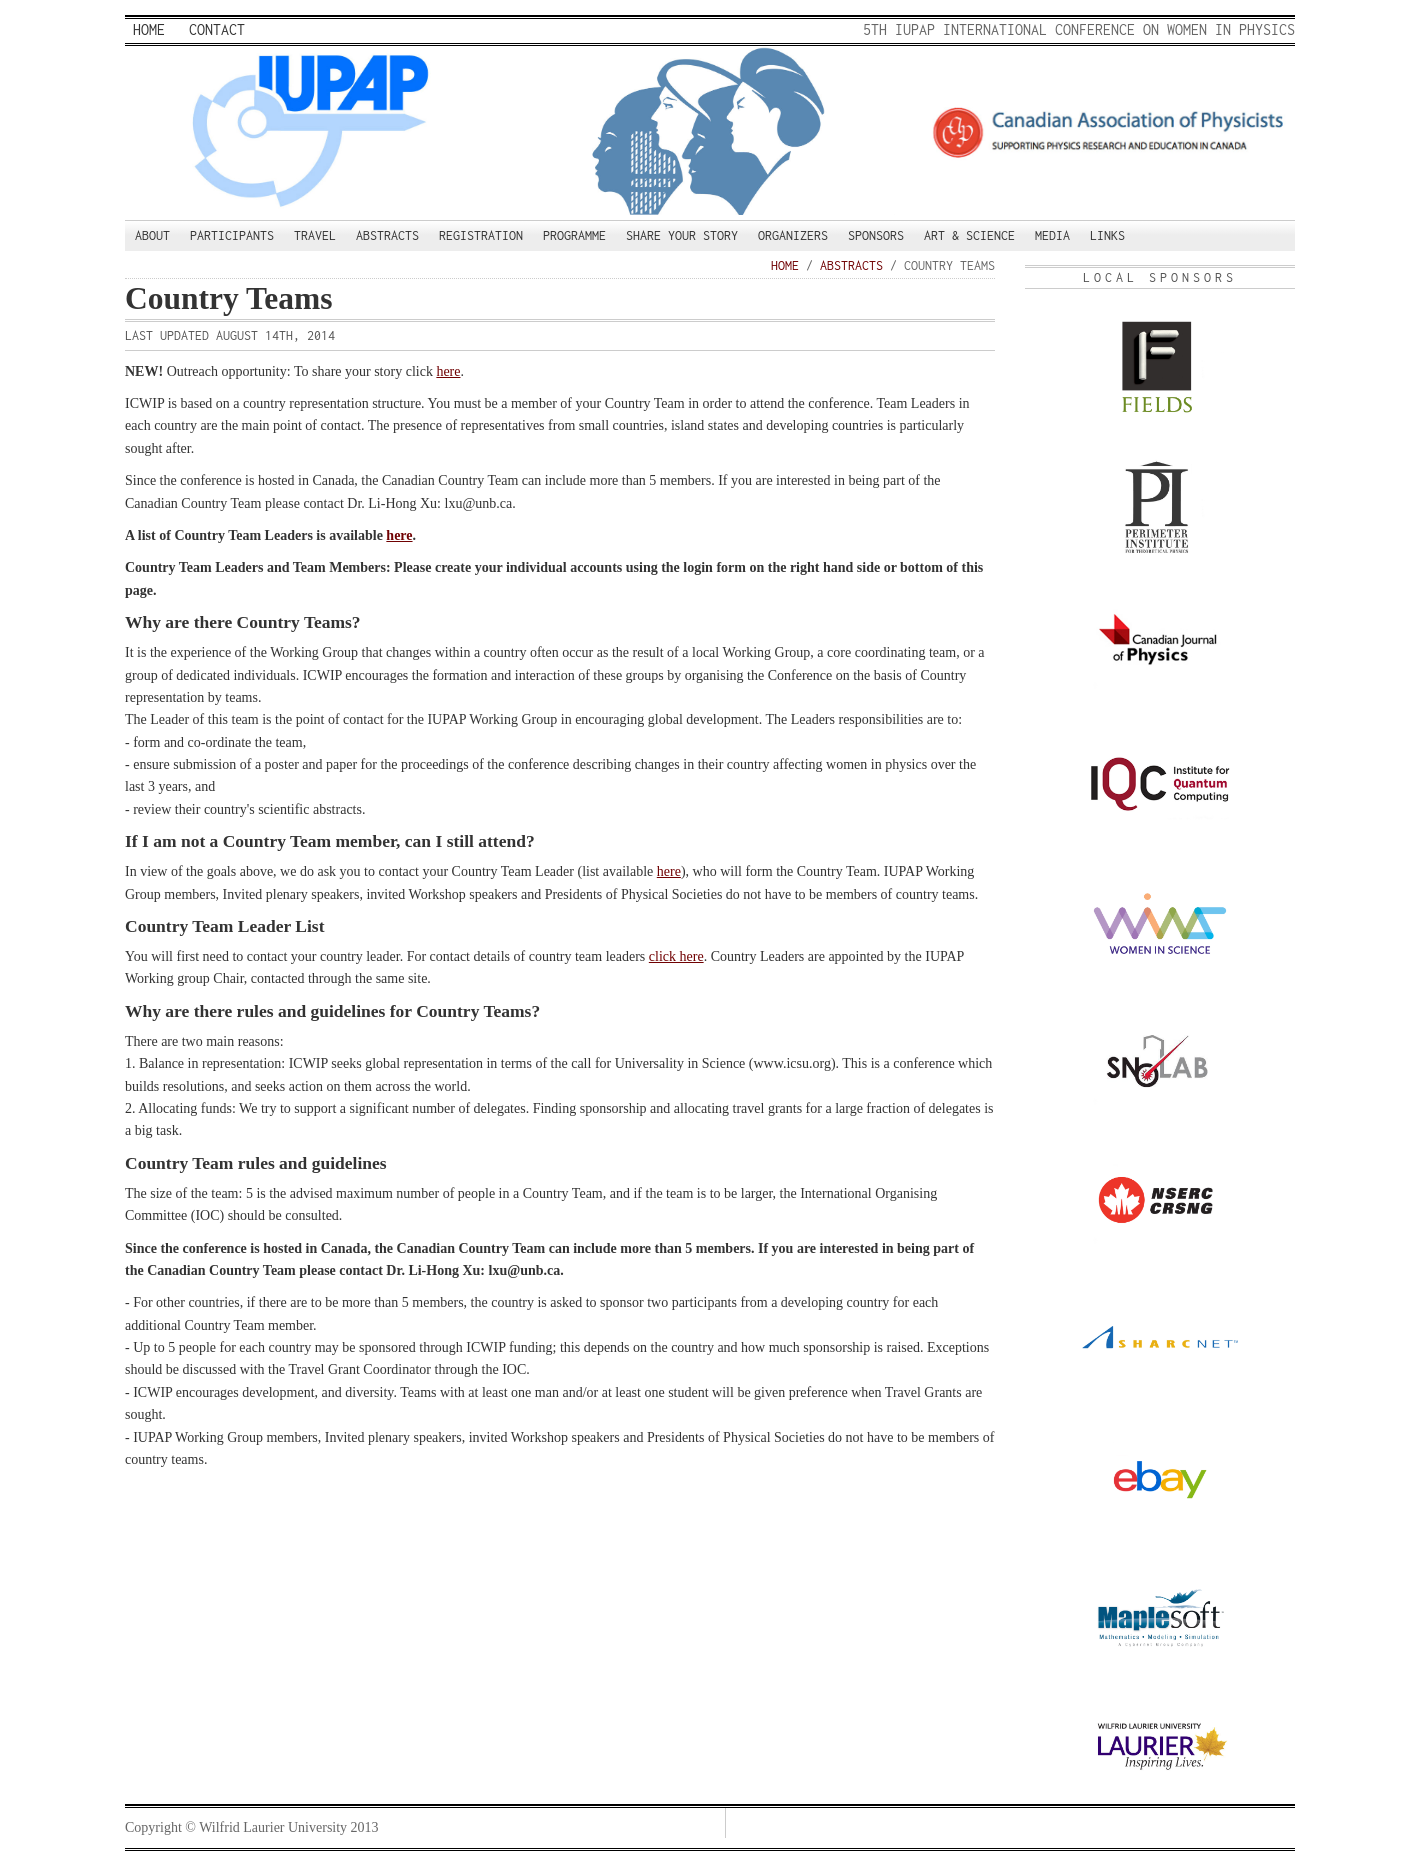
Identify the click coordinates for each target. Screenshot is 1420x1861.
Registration (481, 235)
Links (1107, 235)
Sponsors (876, 235)
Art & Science (969, 235)
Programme (574, 235)
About (152, 235)
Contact (217, 29)
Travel (315, 235)
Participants (232, 235)
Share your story (682, 235)
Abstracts (387, 235)
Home (149, 29)
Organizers (793, 235)
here (448, 371)
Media (1052, 235)
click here (676, 956)
